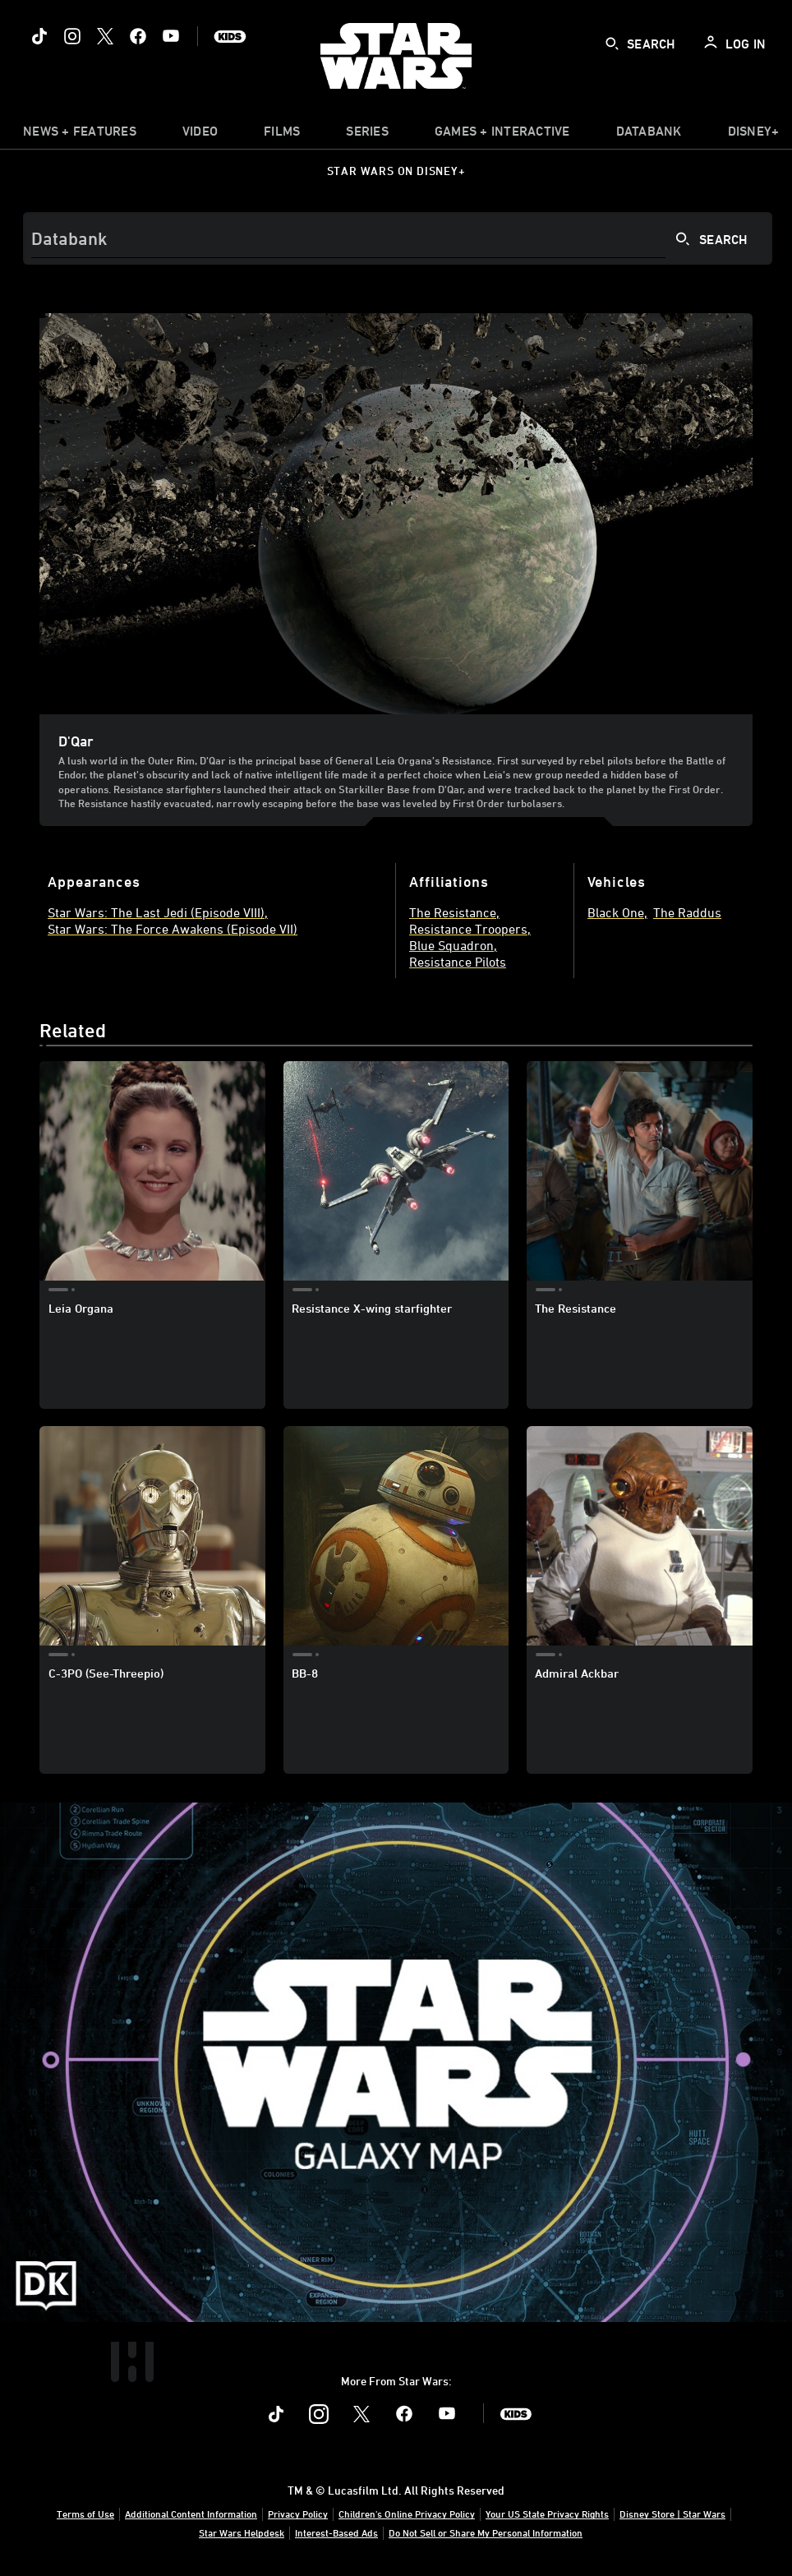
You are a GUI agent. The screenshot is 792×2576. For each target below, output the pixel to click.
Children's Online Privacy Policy (406, 2513)
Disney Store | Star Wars (672, 2513)
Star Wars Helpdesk (241, 2532)
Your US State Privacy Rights (547, 2513)
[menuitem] (200, 135)
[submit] (612, 43)
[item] (79, 135)
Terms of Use (85, 2513)
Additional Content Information (191, 2513)
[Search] (397, 238)
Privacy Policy (298, 2513)
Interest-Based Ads (336, 2532)
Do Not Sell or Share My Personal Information (485, 2532)
